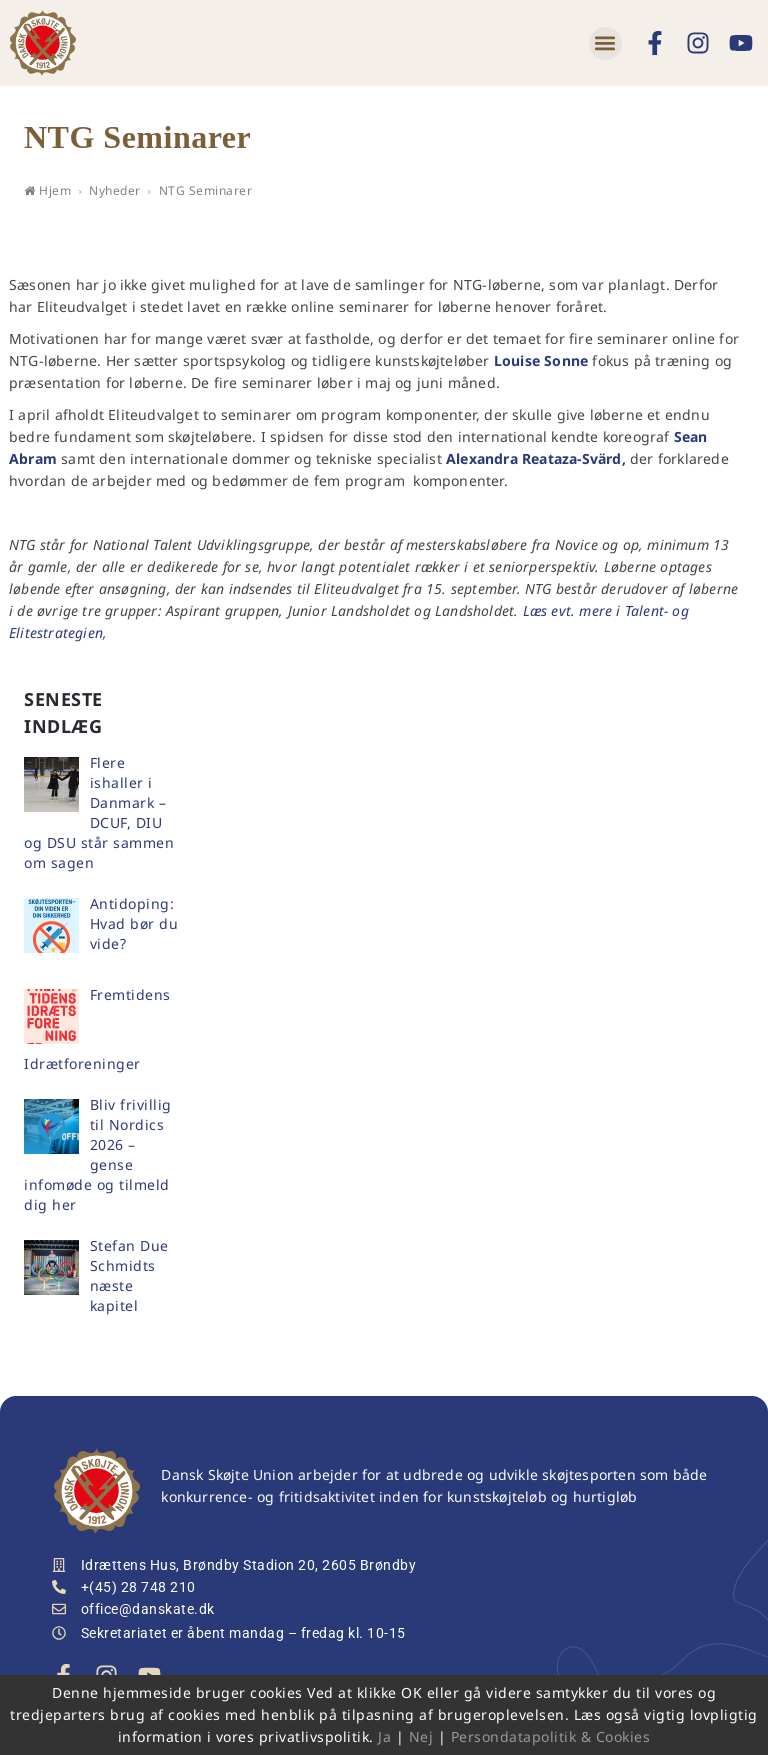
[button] (605, 43)
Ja (384, 1736)
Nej (421, 1736)
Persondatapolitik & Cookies (551, 1736)
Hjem (47, 190)
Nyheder (115, 190)
